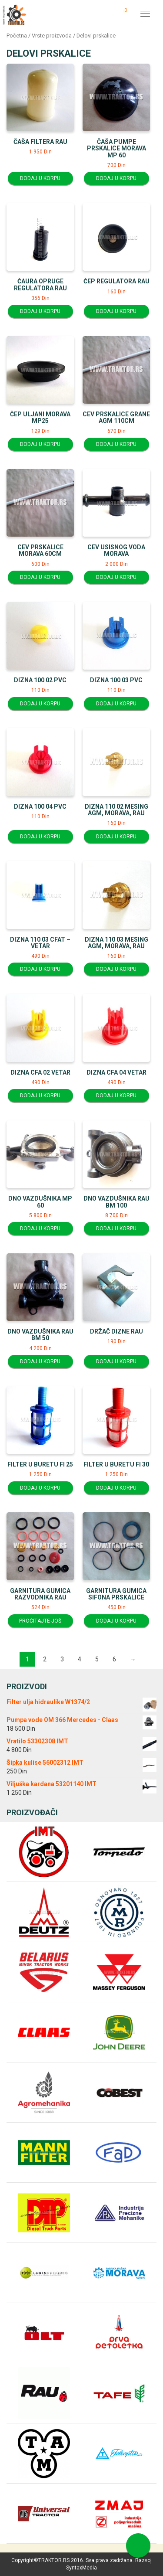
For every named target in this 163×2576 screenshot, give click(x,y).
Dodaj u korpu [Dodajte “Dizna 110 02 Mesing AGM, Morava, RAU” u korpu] (116, 837)
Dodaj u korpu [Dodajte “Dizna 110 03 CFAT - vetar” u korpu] (40, 969)
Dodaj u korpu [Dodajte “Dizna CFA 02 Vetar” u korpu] (40, 1095)
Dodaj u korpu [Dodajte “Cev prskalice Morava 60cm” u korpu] (40, 577)
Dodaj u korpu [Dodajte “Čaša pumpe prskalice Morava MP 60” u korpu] (116, 178)
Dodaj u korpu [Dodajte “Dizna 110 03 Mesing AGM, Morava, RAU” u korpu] (116, 969)
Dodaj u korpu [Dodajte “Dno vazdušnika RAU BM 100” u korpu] (116, 1228)
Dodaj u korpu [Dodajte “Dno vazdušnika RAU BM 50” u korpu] (40, 1361)
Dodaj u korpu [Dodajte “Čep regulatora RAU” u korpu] (116, 311)
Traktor (14, 14)
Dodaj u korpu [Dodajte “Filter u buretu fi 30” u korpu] (116, 1488)
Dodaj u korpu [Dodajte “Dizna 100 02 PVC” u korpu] (40, 704)
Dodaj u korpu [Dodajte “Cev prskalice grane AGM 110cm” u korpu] (116, 444)
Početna (17, 35)
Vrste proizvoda (52, 35)
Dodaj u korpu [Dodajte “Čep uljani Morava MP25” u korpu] (40, 444)
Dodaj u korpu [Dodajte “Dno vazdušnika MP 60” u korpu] (40, 1228)
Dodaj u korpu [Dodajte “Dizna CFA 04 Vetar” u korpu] (116, 1095)
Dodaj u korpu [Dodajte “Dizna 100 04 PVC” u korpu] (40, 837)
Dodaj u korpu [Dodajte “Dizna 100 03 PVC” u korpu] (116, 704)
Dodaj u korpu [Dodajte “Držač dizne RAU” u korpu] (116, 1361)
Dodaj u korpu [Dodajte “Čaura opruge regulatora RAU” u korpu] (40, 311)
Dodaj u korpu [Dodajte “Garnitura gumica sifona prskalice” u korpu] (116, 1621)
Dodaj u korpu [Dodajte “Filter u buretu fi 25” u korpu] (40, 1488)
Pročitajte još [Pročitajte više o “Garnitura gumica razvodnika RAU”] (40, 1621)
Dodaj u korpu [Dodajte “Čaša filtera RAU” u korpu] (40, 178)
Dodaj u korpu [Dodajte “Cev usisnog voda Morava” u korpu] (116, 577)
